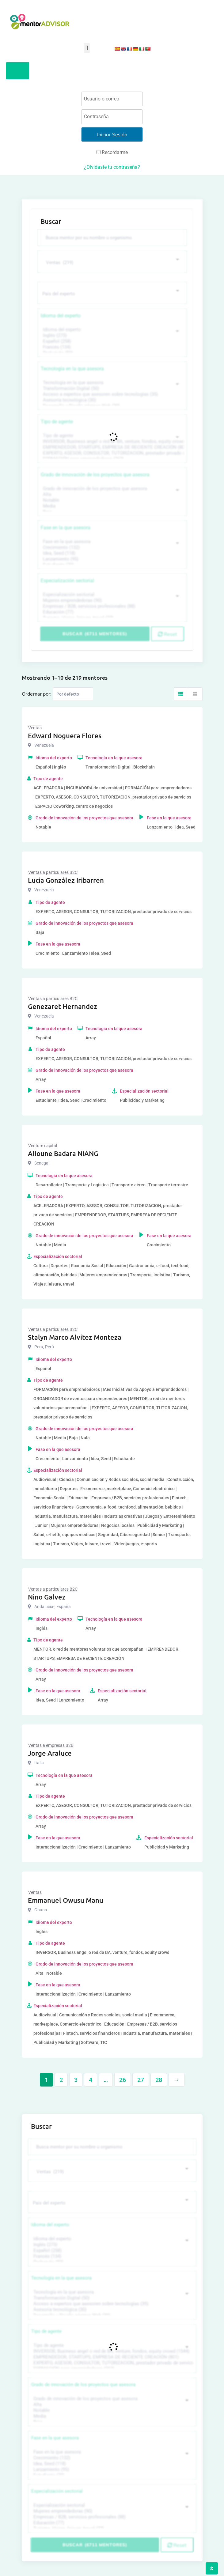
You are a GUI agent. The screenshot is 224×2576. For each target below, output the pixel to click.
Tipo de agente (57, 422)
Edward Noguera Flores (64, 735)
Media (111, 506)
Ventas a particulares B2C (53, 872)
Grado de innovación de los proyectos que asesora (95, 475)
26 (122, 2079)
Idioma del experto (61, 316)
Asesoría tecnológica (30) (111, 400)
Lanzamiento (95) (111, 559)
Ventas (35, 727)
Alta (111, 494)
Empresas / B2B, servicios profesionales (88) (111, 606)
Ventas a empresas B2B (51, 1745)
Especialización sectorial (67, 581)
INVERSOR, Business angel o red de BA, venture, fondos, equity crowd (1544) (111, 441)
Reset (167, 634)
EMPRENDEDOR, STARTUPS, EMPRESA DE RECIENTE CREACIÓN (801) (111, 447)
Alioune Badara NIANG (63, 1153)
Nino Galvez (47, 1597)
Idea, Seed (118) (111, 553)
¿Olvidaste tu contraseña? (112, 167)
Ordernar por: (36, 693)
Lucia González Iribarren (66, 880)
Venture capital (42, 1145)
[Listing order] (73, 694)
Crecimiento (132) (111, 547)
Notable (111, 500)
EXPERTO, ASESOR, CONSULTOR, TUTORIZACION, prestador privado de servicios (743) (111, 453)
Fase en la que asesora (65, 528)
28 (158, 2079)
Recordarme (112, 152)
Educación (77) (111, 612)
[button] (86, 48)
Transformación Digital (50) (111, 388)
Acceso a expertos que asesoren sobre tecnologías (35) (111, 394)
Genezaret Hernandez (62, 1006)
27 (140, 2079)
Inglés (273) (111, 335)
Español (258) (111, 341)
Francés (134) (111, 347)
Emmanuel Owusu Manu (65, 1900)
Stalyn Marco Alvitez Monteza (74, 1337)
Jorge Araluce (50, 1753)
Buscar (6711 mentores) (95, 633)
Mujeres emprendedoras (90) (111, 600)
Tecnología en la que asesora (72, 369)
